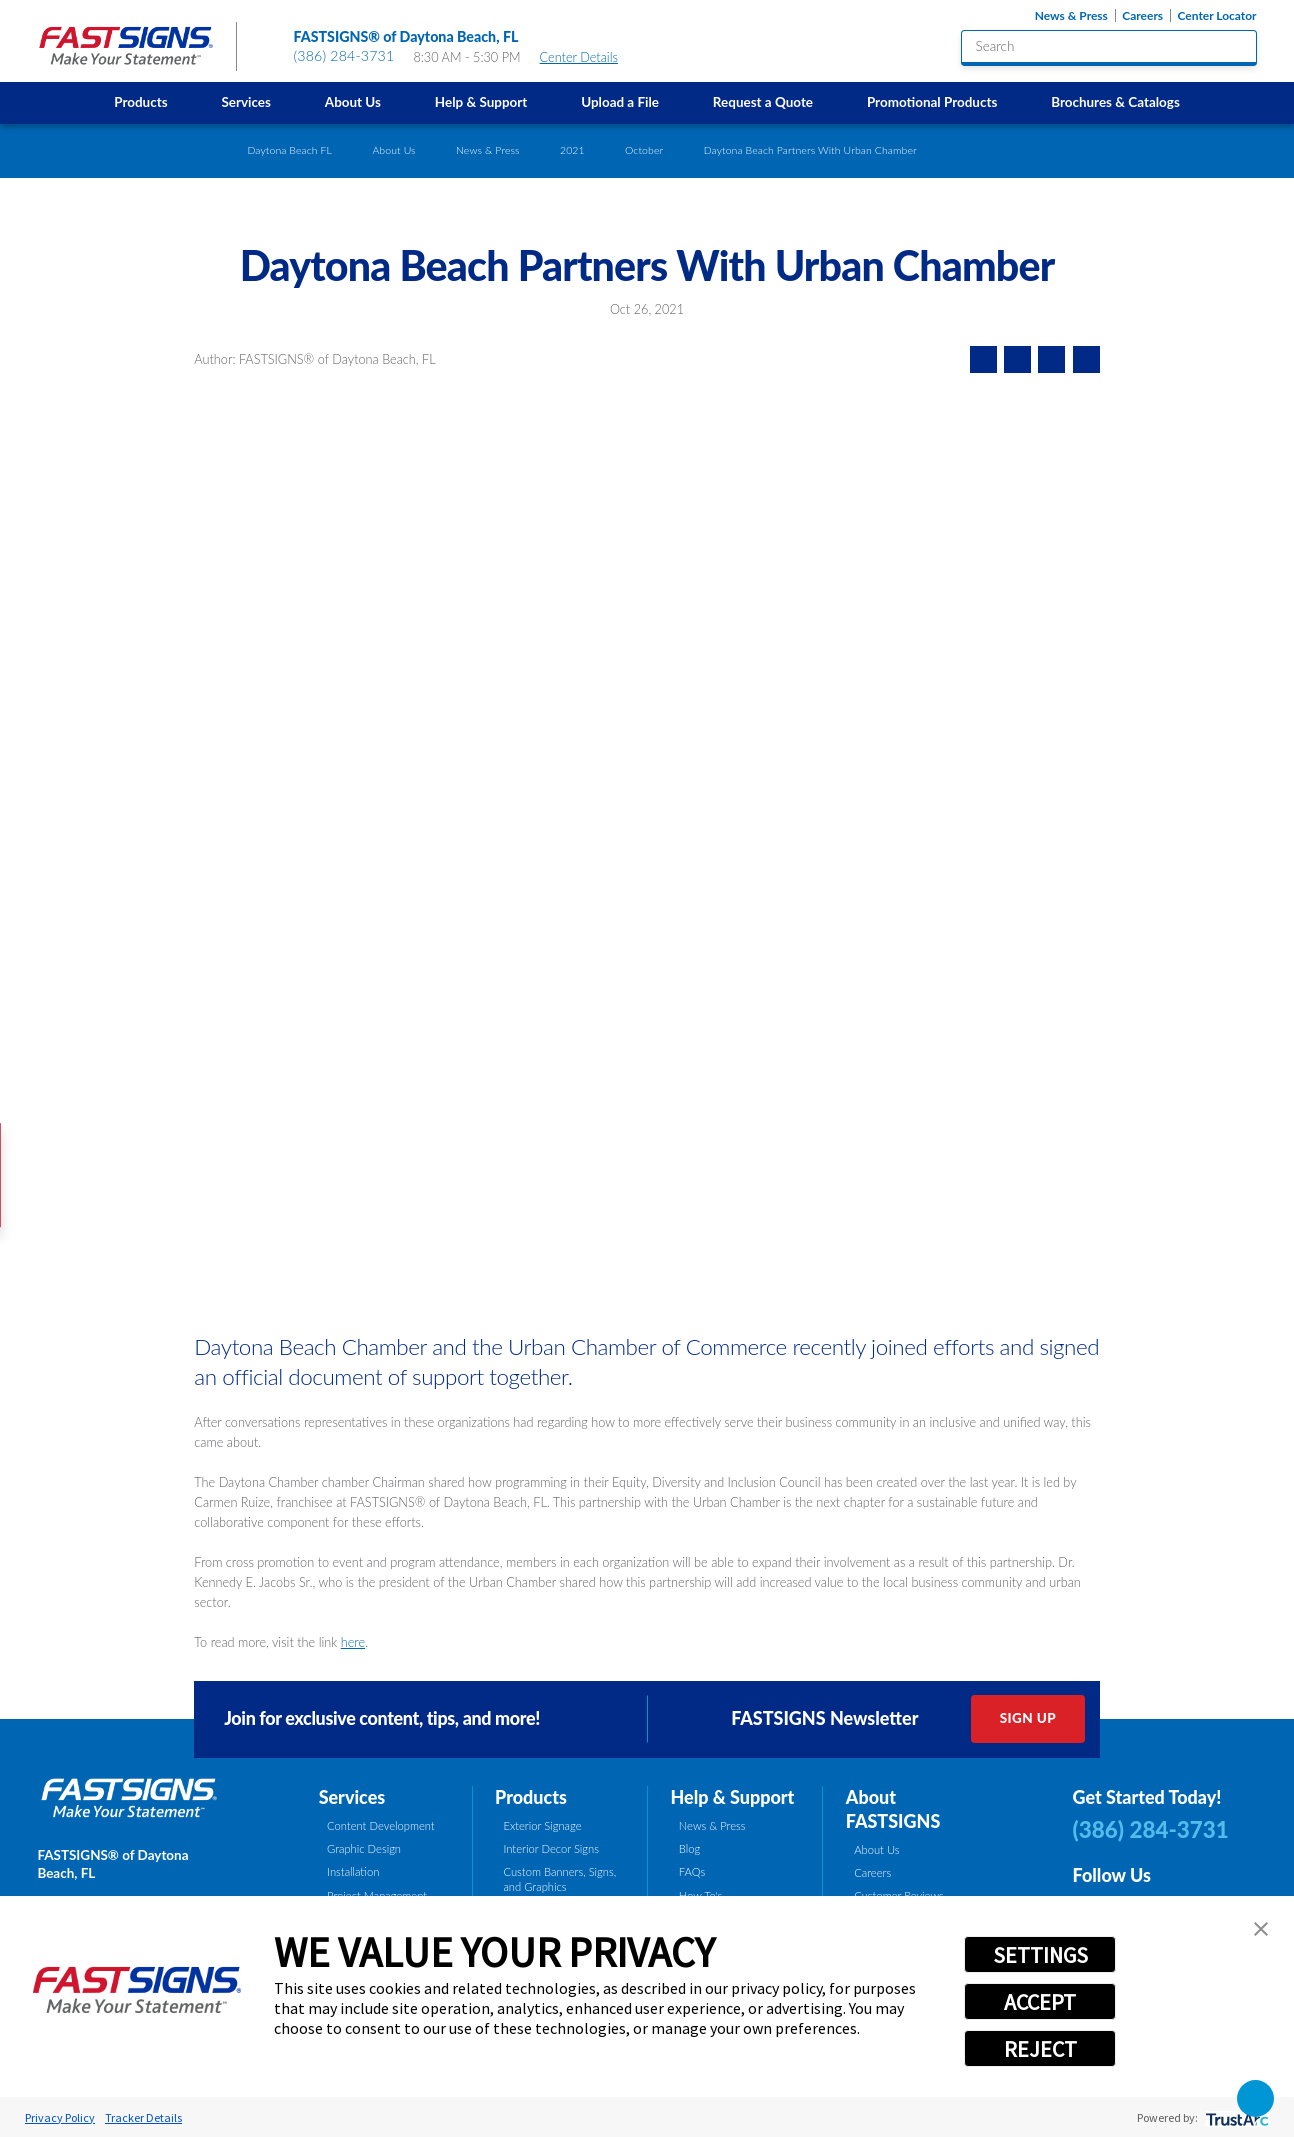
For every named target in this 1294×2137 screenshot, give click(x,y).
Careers (1142, 15)
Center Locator (1217, 15)
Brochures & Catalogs (1115, 102)
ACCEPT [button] (1040, 2002)
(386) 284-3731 (344, 55)
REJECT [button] (1040, 2049)
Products (140, 102)
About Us (353, 102)
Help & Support (481, 102)
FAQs (692, 1871)
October (644, 150)
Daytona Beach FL (289, 150)
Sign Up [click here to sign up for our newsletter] (1028, 1718)
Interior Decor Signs (551, 1848)
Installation (353, 1871)
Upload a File (620, 102)
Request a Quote (763, 102)
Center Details (587, 57)
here (353, 1642)
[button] (1261, 1929)
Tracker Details (143, 2117)
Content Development (381, 1825)
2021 (572, 150)
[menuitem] (140, 103)
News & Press (1071, 15)
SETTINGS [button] (1040, 1955)
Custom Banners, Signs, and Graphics (559, 1879)
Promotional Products (932, 102)
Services (246, 102)
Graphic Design (364, 1848)
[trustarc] (1235, 2117)
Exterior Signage (542, 1825)
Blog (689, 1848)
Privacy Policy (60, 2117)
